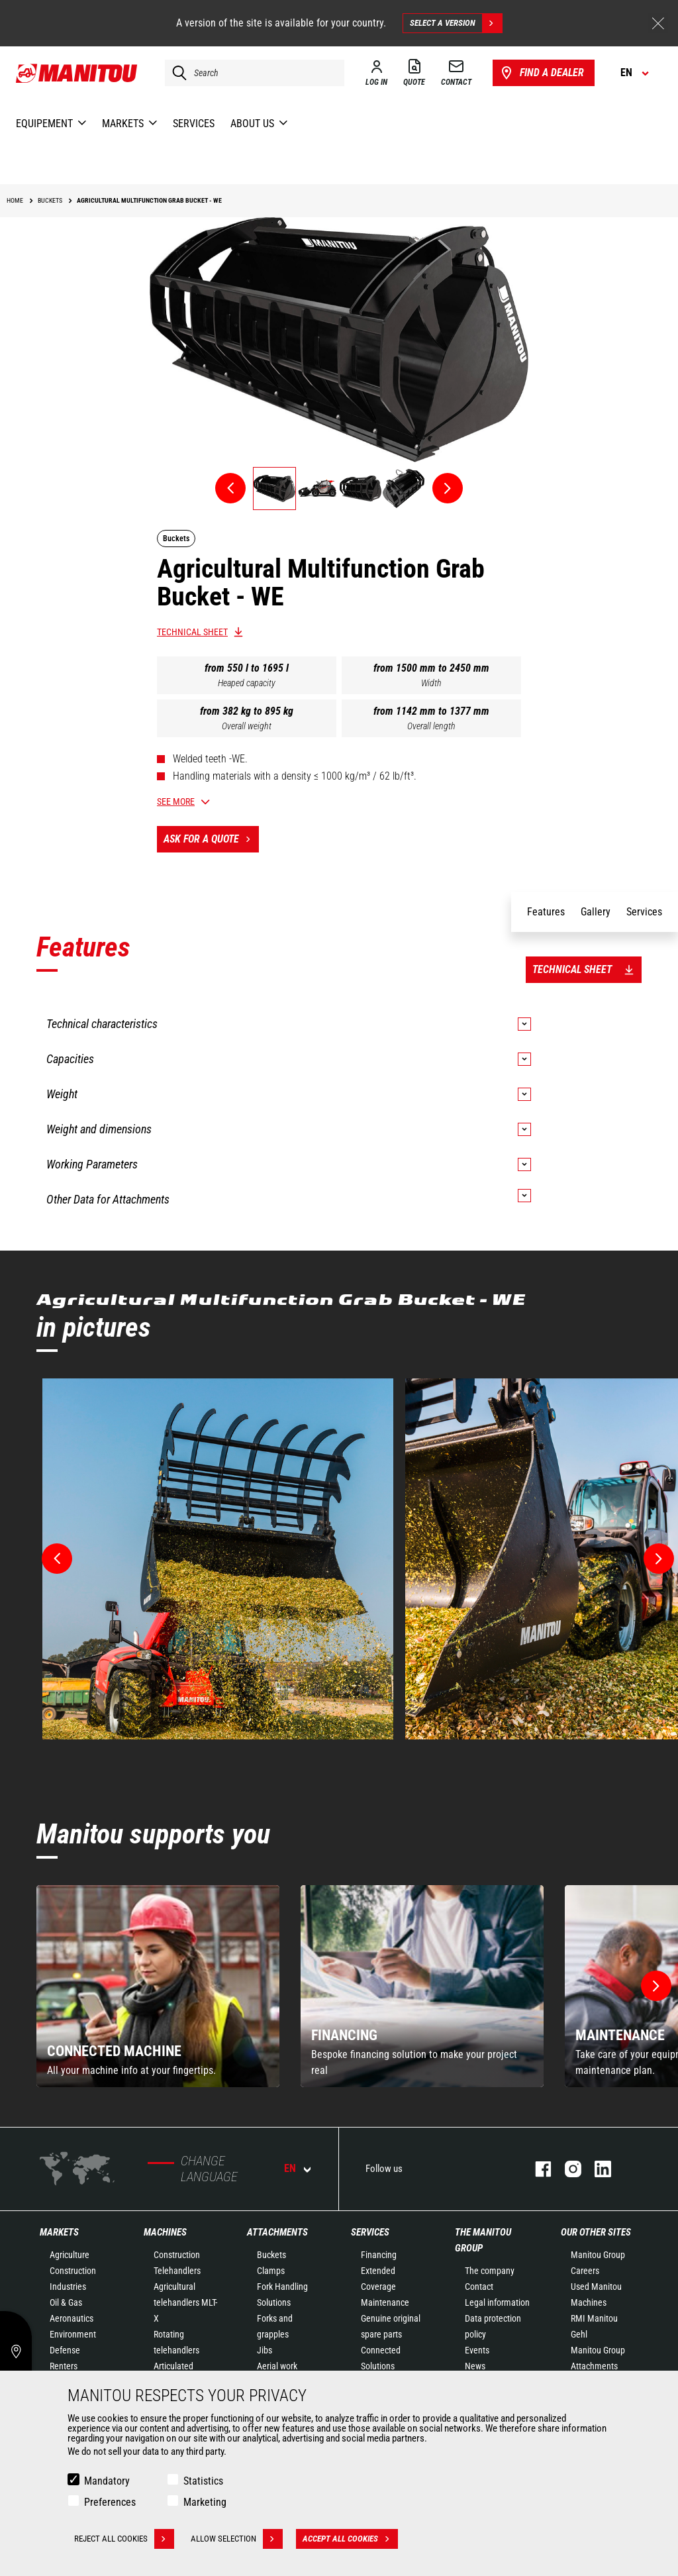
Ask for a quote (211, 839)
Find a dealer (541, 73)
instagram (566, 2169)
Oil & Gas (66, 2302)
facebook (537, 2169)
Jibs (264, 2350)
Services (370, 2232)
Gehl (579, 2334)
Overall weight (246, 726)
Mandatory (107, 2481)
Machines (165, 2232)
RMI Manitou (594, 2318)
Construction (73, 2270)
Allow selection (237, 2539)
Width (431, 683)
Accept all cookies (350, 2539)
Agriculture (69, 2254)
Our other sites (596, 2232)
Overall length (431, 726)
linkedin (596, 2169)
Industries (68, 2286)
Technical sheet (192, 632)
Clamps (271, 2270)
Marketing (204, 2502)
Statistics (203, 2481)
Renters (63, 2366)
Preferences (110, 2502)
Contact (479, 2286)
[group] (157, 1986)
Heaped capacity (246, 683)
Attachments (277, 2232)
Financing (379, 2254)
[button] (656, 1986)
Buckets (271, 2254)
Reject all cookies (124, 2539)
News (475, 2366)
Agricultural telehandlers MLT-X (185, 2302)
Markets (59, 2232)
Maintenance (385, 2302)
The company (489, 2270)
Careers (585, 2270)
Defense (65, 2350)
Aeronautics (71, 2318)
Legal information (497, 2302)
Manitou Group (598, 2254)
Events (477, 2350)
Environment (73, 2334)
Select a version (456, 23)
